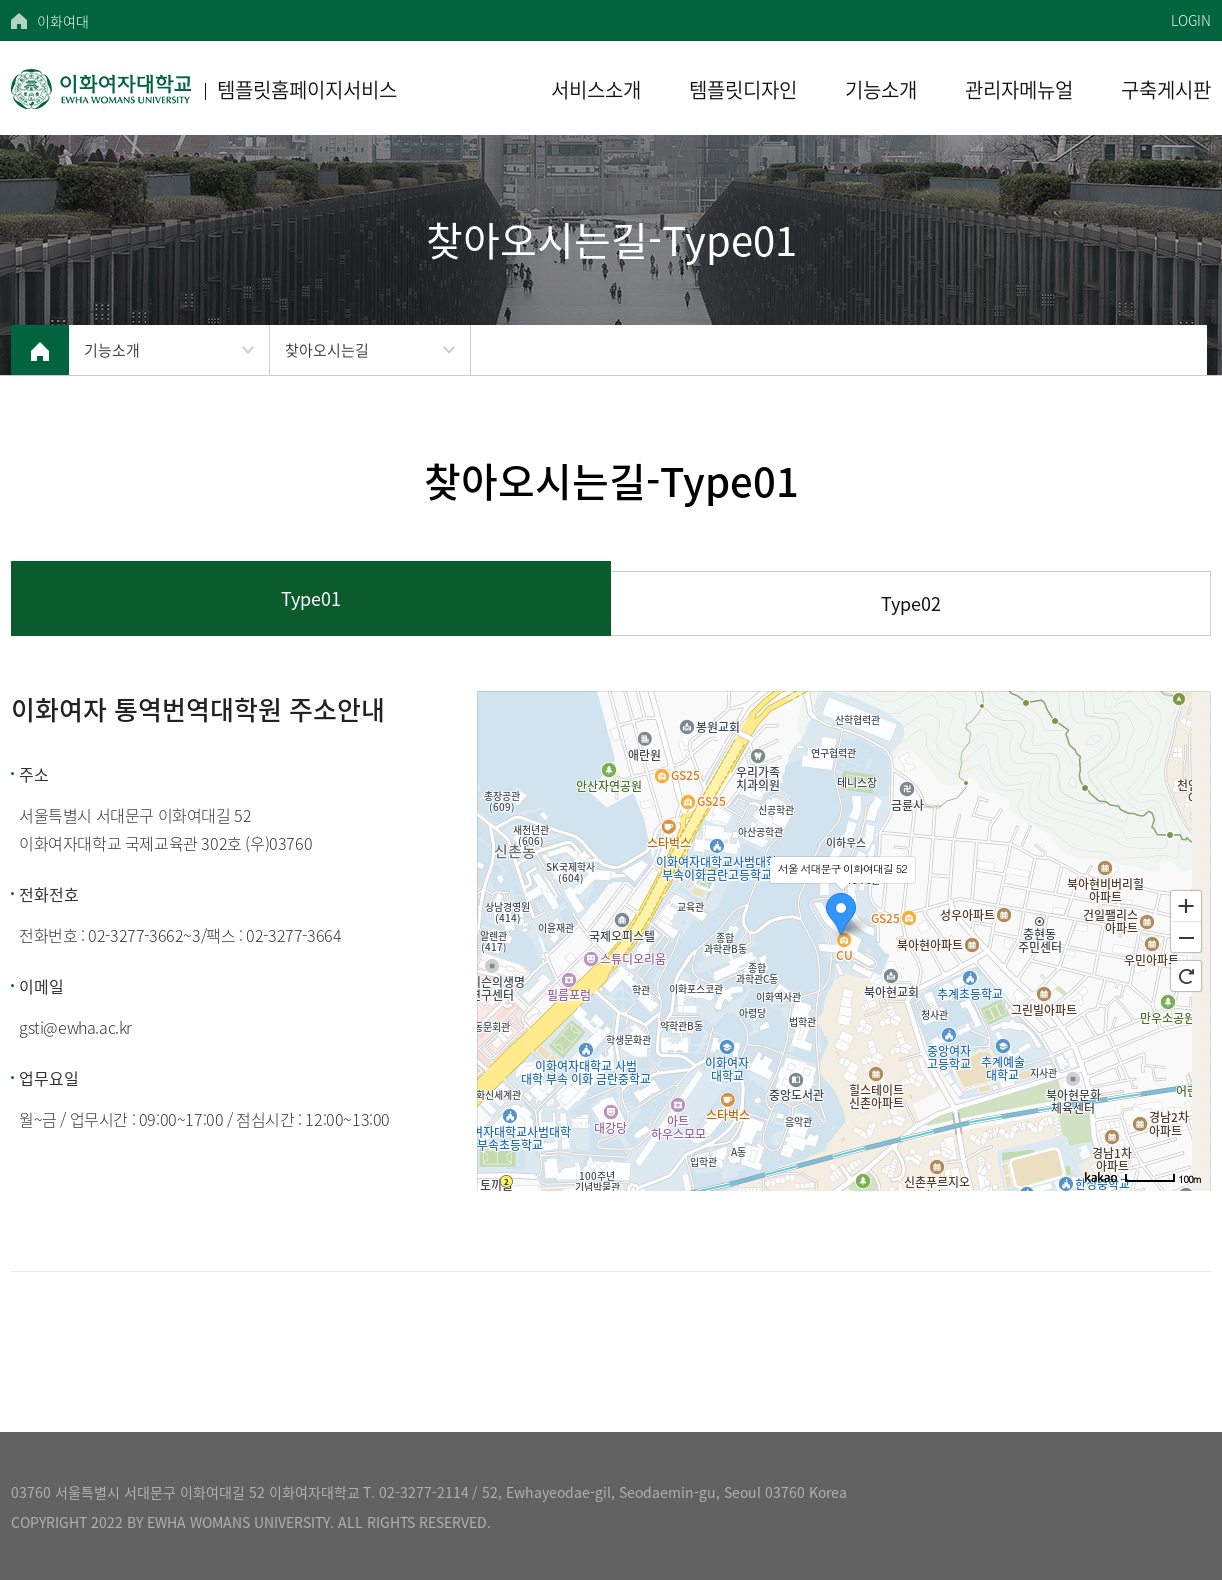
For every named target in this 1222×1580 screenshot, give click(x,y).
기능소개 (112, 350)
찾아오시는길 (327, 350)
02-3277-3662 (135, 935)
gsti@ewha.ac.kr (75, 1027)
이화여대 (63, 21)
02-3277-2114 (424, 1492)
